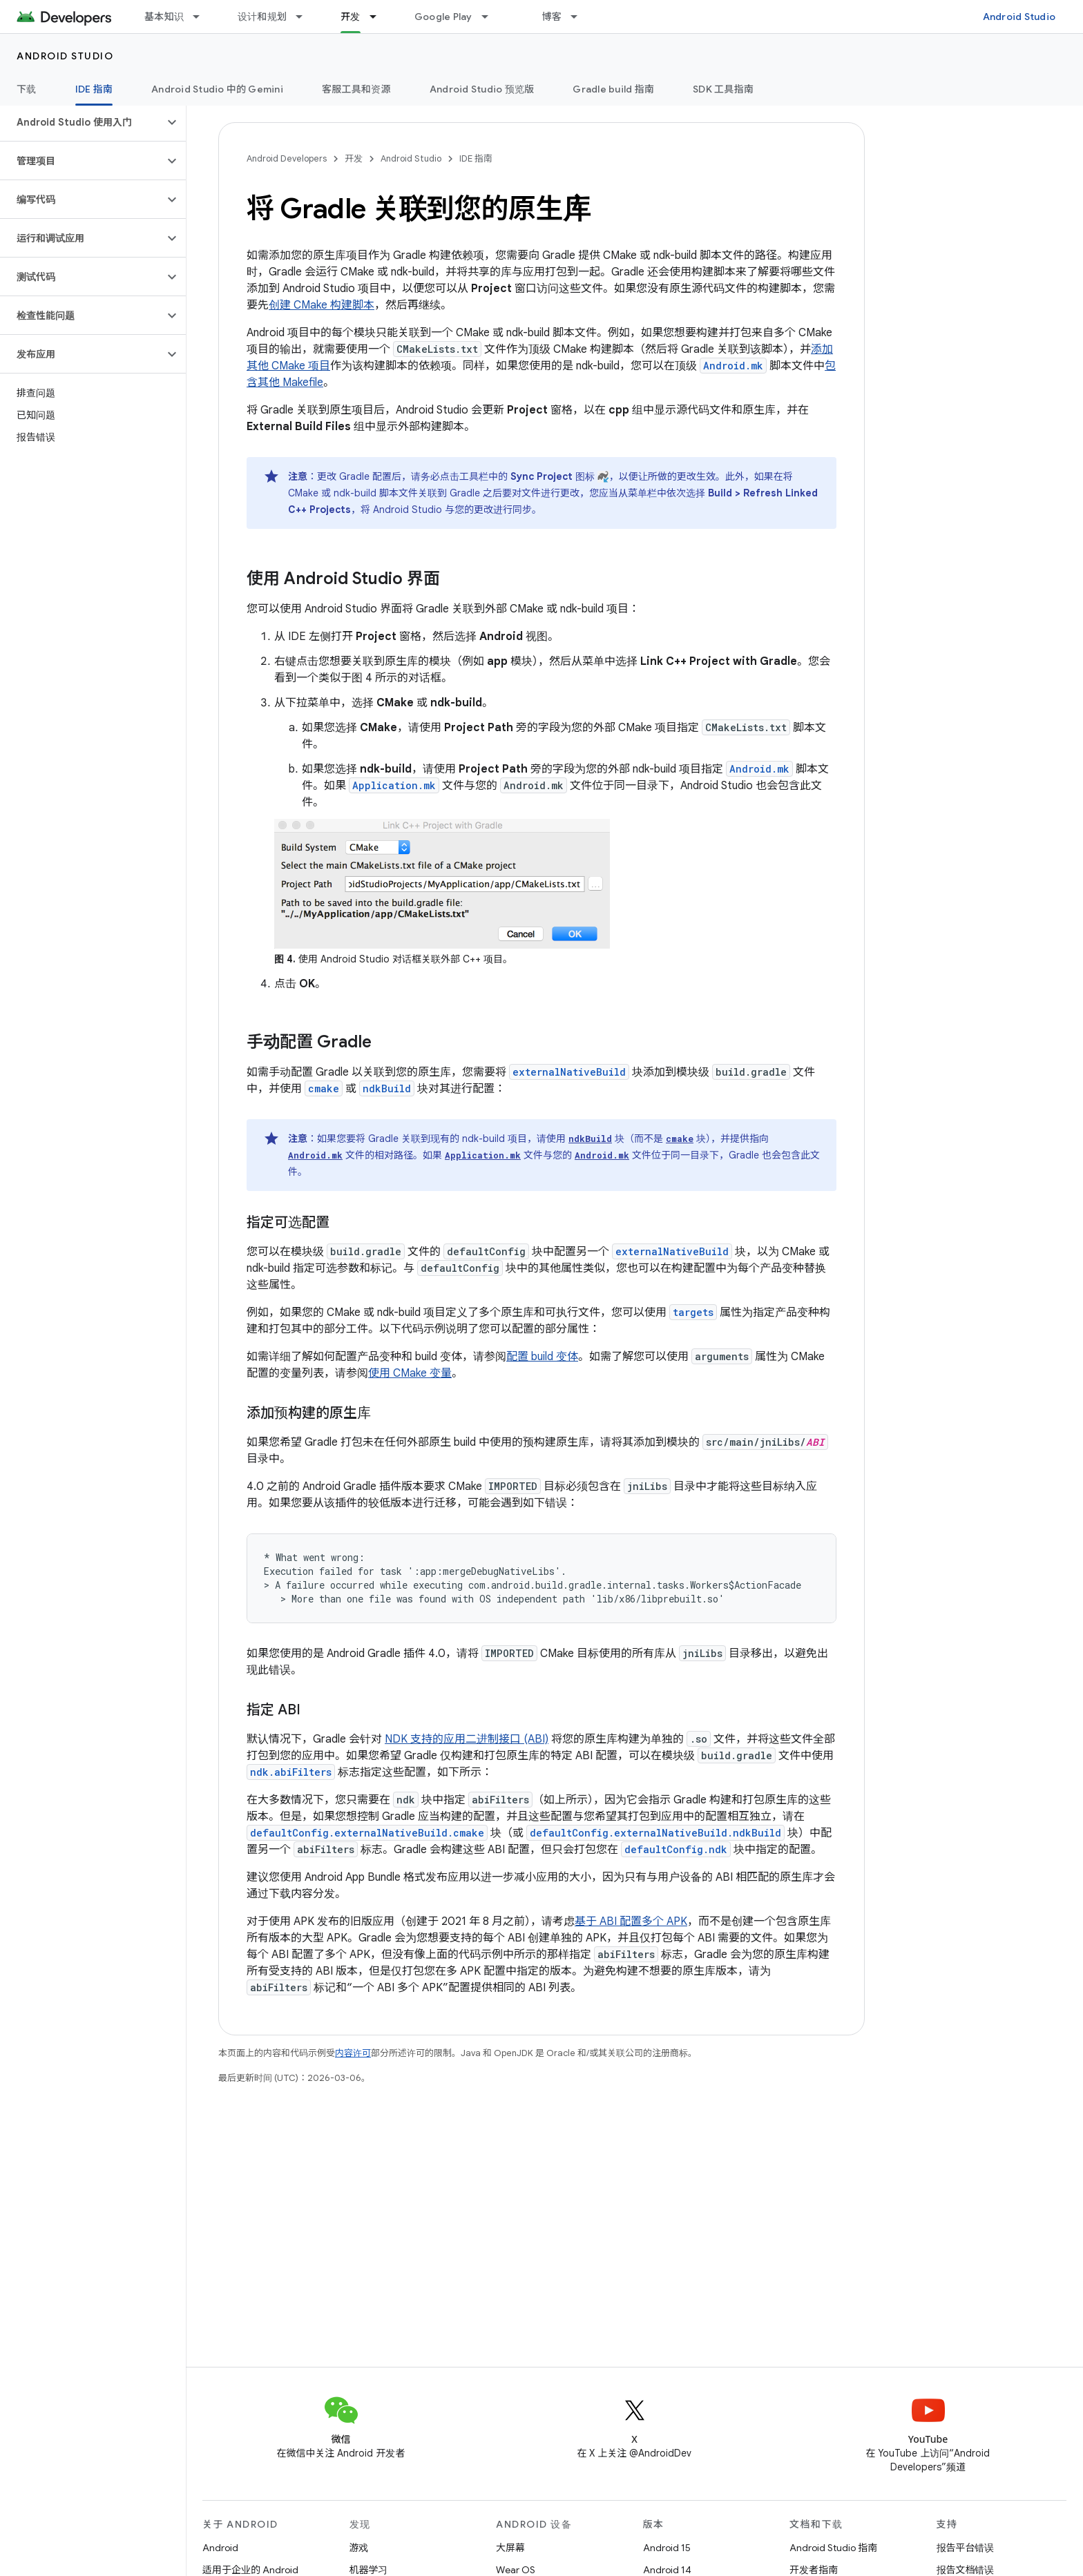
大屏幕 (510, 2547)
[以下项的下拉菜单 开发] (379, 16)
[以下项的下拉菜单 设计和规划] (305, 16)
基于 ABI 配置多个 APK (631, 1921)
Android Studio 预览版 (482, 89)
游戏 (359, 2547)
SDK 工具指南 (723, 89)
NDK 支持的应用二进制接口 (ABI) (466, 1739)
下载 (27, 89)
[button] (82, 122)
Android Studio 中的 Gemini (217, 89)
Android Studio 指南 (833, 2547)
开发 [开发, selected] (351, 16)
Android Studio (1019, 16)
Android (220, 2547)
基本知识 (164, 16)
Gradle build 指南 (613, 89)
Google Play (443, 16)
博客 (552, 16)
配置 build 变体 (542, 1357)
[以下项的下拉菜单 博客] (580, 16)
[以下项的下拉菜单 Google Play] (491, 16)
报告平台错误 (966, 2547)
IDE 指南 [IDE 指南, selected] (94, 89)
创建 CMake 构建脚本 (321, 305)
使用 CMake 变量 (410, 1373)
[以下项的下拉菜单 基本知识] (202, 16)
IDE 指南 (475, 158)
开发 (354, 158)
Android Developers (287, 158)
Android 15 (667, 2547)
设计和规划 (262, 16)
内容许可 (353, 2053)
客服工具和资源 (356, 89)
